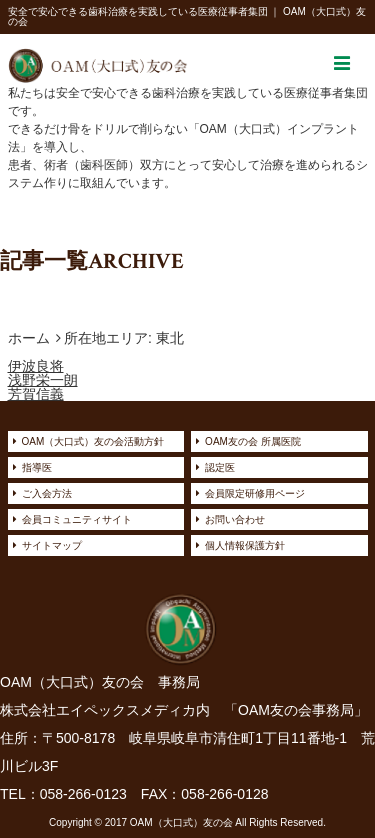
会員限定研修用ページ (255, 493)
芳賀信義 (36, 394)
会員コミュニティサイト (77, 519)
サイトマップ (52, 545)
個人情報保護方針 (245, 545)
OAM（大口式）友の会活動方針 (93, 441)
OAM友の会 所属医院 (253, 441)
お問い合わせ (235, 519)
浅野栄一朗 (43, 380)
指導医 (37, 467)
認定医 (220, 467)
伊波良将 (36, 366)
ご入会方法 (47, 493)
